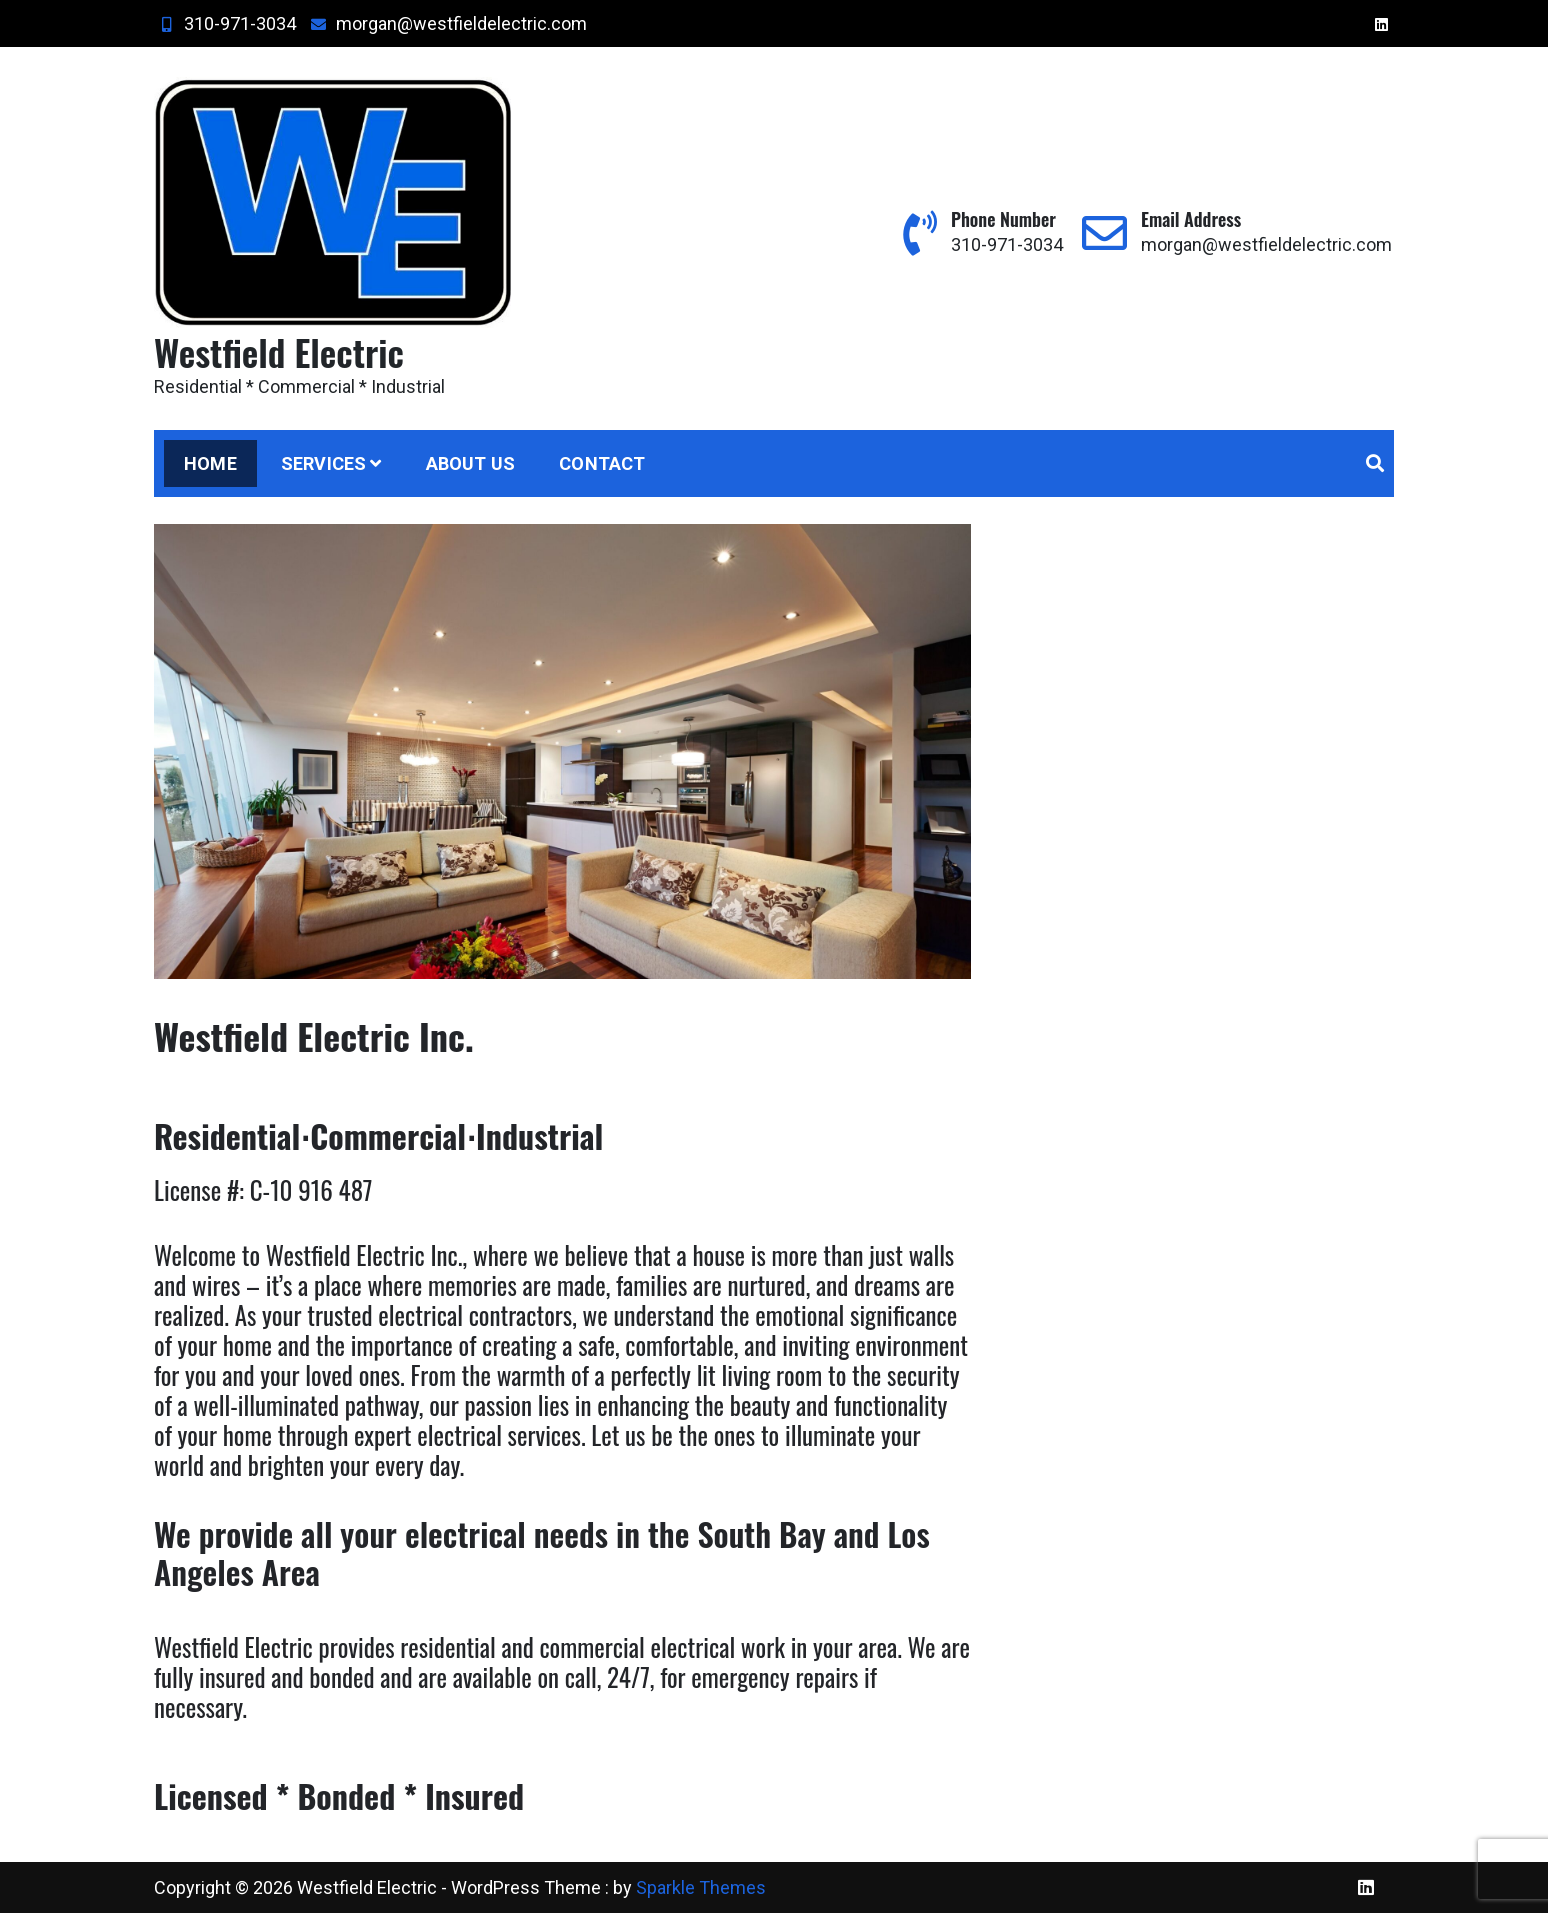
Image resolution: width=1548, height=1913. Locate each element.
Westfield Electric (279, 351)
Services (324, 463)
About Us (471, 463)
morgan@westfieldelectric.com (446, 23)
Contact (602, 463)
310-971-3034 (225, 23)
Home (210, 463)
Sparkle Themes (701, 1887)
